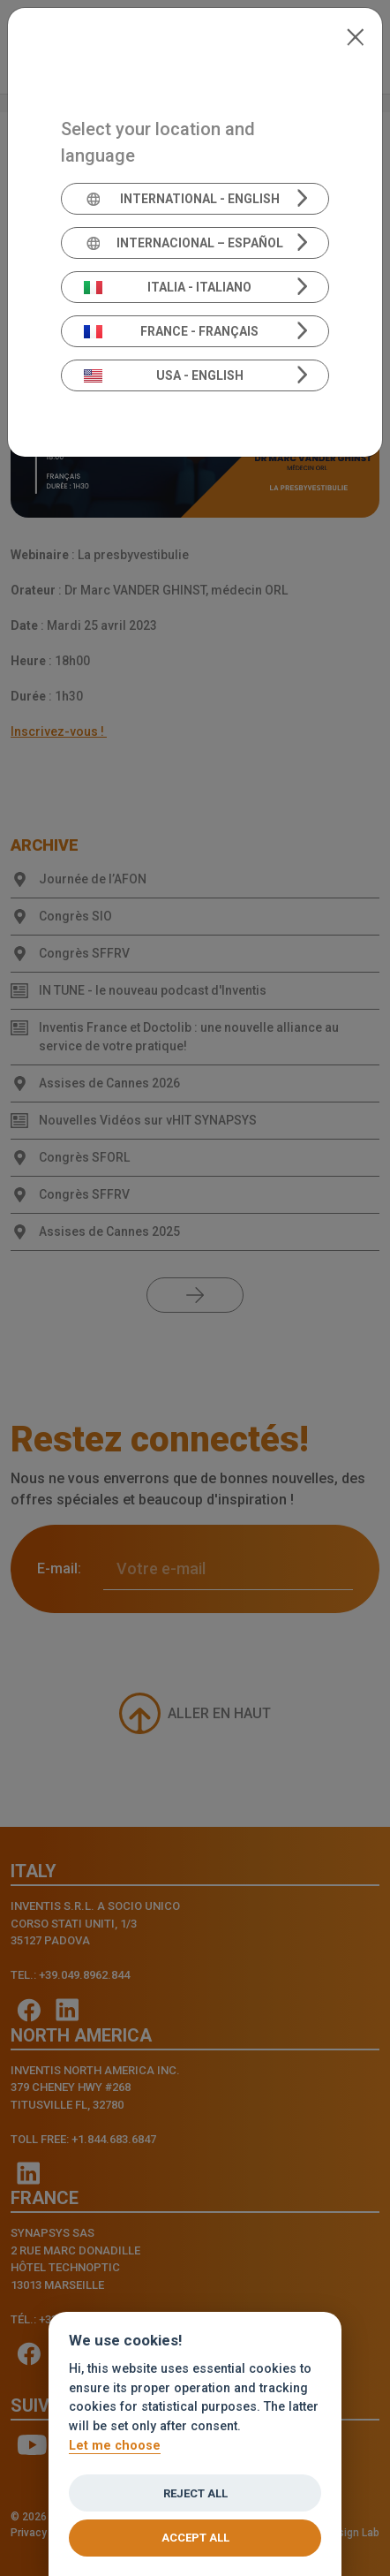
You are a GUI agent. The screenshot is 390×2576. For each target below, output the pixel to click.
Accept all (195, 2538)
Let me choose (115, 2446)
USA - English (164, 375)
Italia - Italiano (168, 287)
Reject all (195, 2494)
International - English (182, 199)
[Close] (355, 35)
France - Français (171, 331)
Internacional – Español (183, 243)
